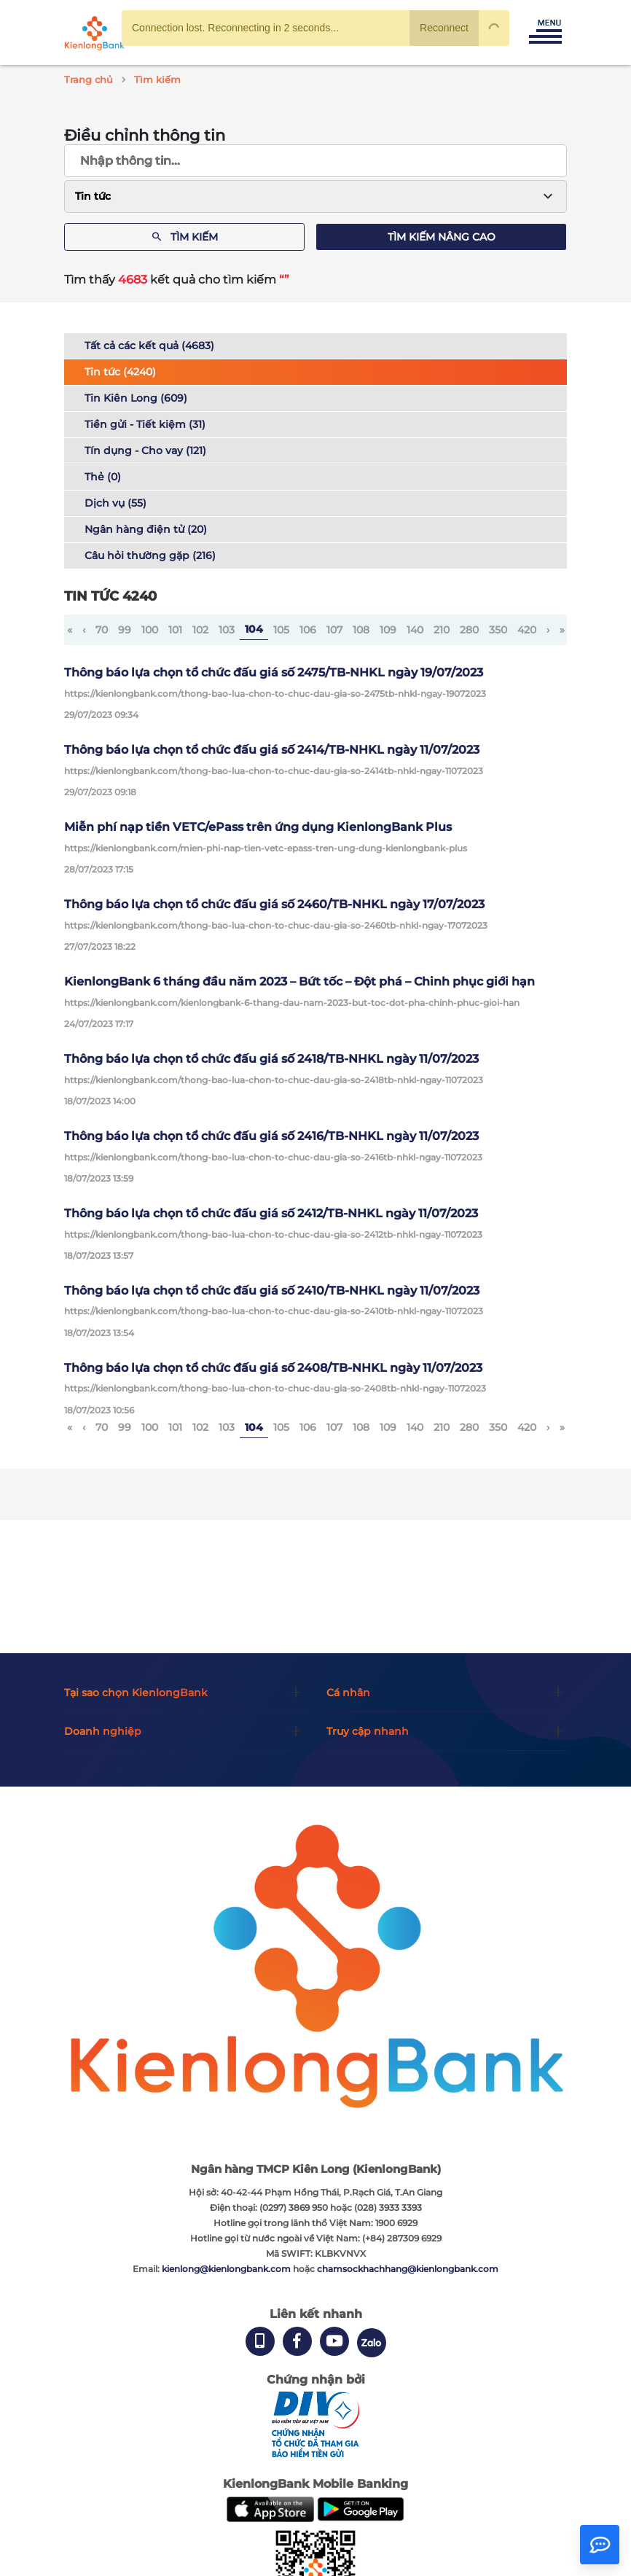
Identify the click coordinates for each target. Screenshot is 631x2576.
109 (388, 629)
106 (307, 629)
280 (469, 629)
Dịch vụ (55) (115, 503)
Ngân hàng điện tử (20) (146, 529)
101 (175, 629)
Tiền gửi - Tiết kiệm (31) (145, 424)
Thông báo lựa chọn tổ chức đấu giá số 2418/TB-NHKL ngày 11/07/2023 (271, 1059)
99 (124, 629)
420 (526, 629)
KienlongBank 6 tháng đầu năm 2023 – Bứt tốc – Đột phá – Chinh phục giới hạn (299, 981)
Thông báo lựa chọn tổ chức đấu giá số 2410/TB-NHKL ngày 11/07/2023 (271, 1290)
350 (498, 629)
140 (415, 629)
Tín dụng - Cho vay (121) (145, 450)
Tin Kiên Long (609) (136, 398)
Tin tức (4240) (120, 371)
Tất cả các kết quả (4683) (149, 345)
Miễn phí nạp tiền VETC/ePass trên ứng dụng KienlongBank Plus (258, 827)
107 (334, 629)
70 (101, 629)
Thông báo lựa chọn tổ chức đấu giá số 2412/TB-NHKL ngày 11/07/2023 (271, 1213)
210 (442, 629)
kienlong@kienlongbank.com (227, 2268)
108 (361, 629)
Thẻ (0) (103, 476)
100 (149, 629)
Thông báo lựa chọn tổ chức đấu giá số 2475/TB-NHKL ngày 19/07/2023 (273, 672)
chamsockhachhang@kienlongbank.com (407, 2268)
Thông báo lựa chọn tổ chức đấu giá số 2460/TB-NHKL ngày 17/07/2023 (274, 904)
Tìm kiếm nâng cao (441, 236)
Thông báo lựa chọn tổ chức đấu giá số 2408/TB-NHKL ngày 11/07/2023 (273, 1368)
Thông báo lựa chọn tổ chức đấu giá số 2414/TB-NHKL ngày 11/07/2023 (271, 750)
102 (200, 629)
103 (227, 629)
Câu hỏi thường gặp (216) (150, 555)
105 (281, 629)
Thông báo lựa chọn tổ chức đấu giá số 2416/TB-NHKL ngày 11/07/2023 (271, 1136)
